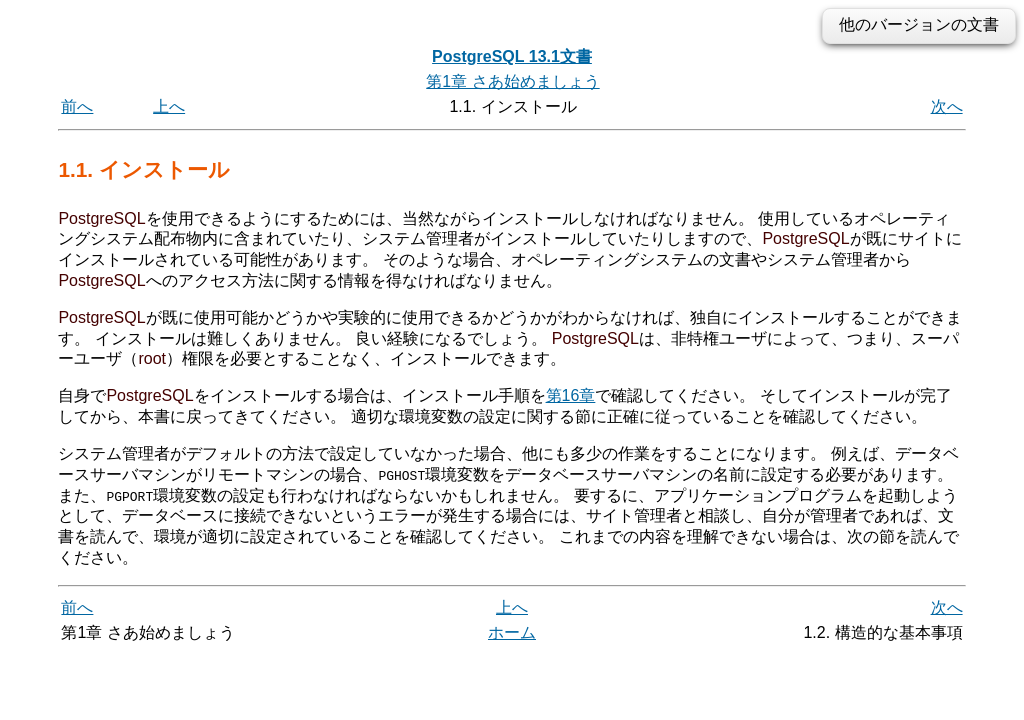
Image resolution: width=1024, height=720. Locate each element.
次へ (947, 106)
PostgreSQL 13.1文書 (512, 56)
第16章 (571, 395)
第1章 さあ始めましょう (512, 81)
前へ (77, 106)
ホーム (512, 632)
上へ (169, 106)
